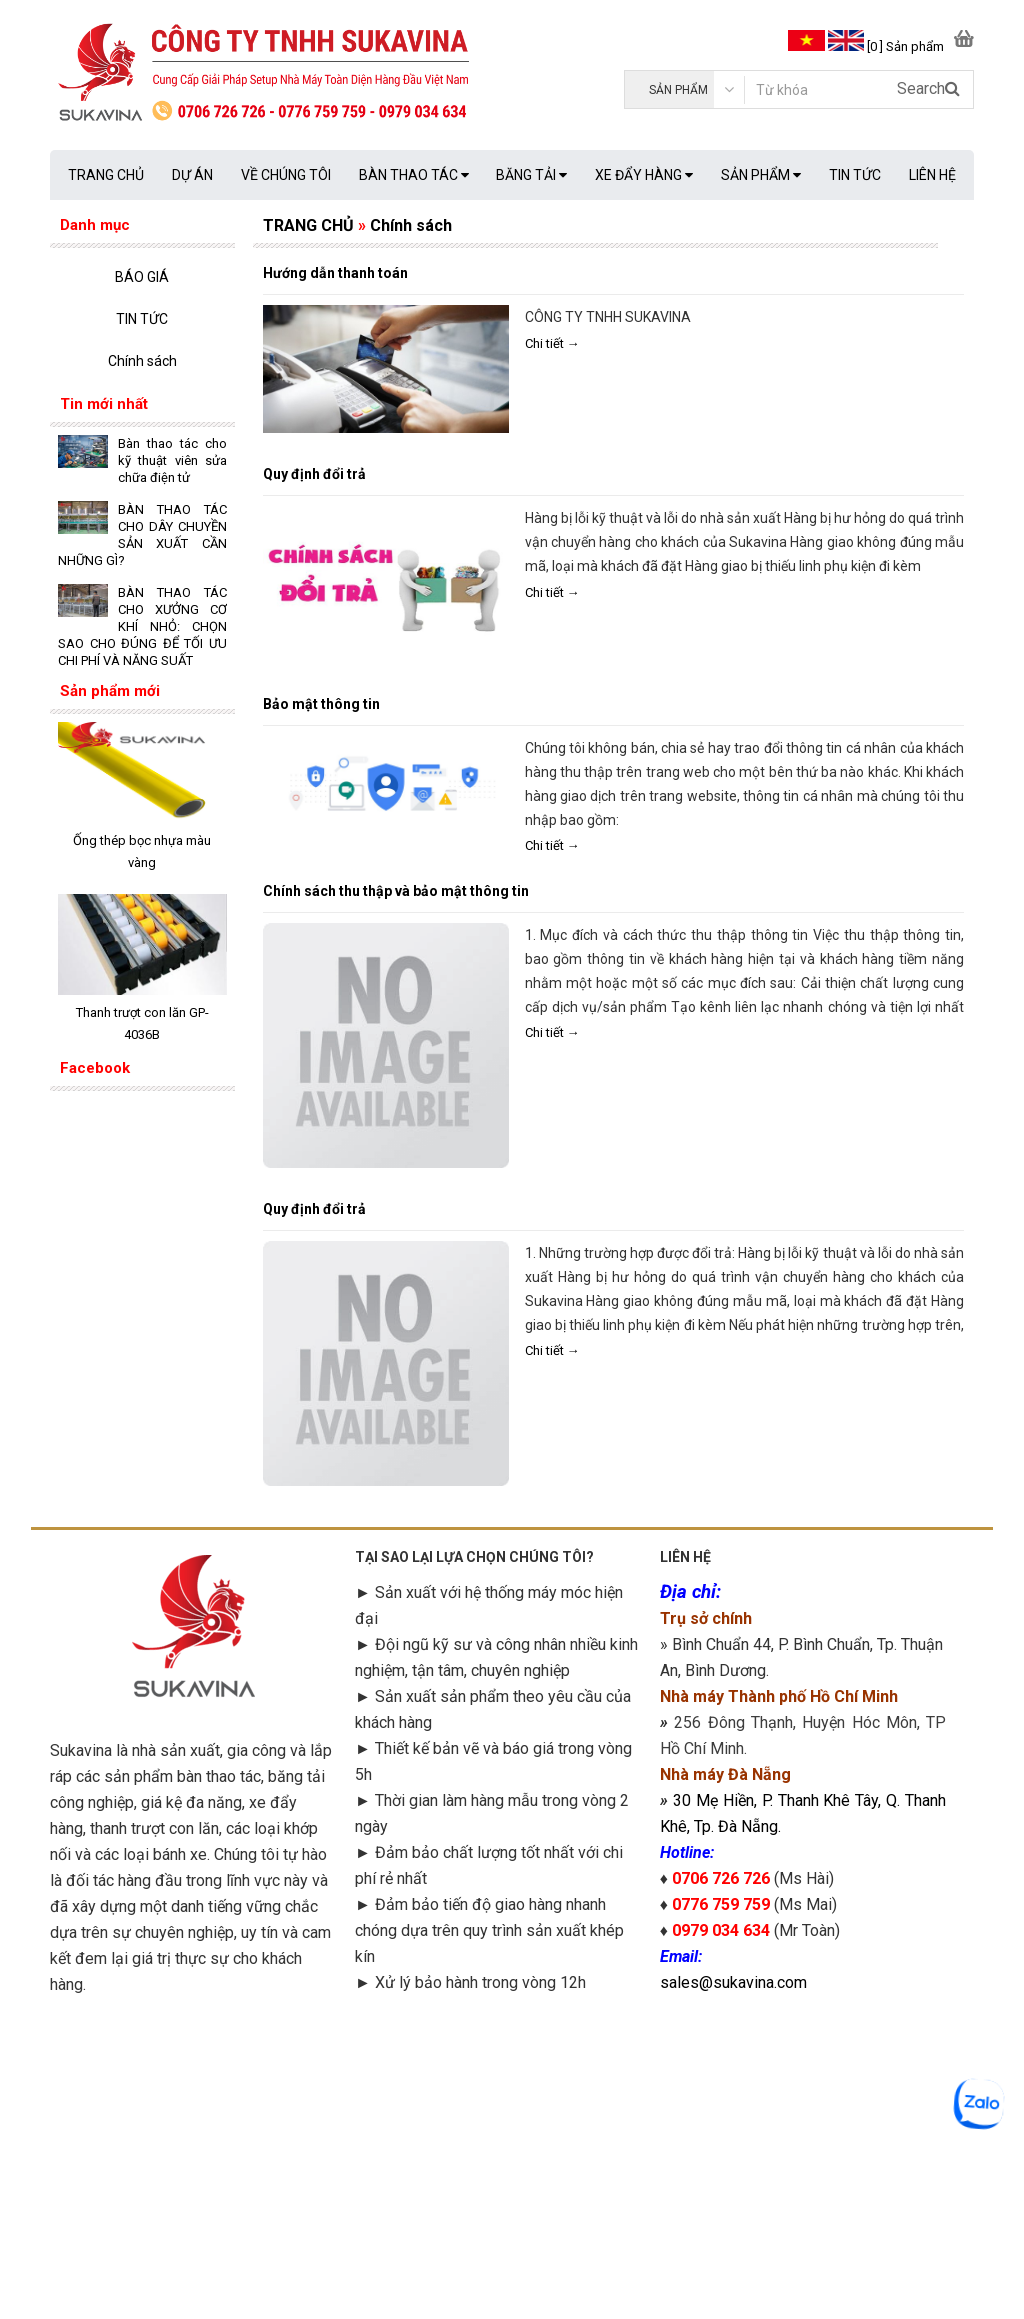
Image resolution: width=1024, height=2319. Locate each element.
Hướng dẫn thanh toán (335, 273)
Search (928, 88)
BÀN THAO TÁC (414, 175)
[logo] (281, 74)
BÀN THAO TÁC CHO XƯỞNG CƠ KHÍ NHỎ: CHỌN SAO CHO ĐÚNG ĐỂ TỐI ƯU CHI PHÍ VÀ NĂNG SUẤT (142, 626)
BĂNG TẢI (531, 175)
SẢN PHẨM (761, 175)
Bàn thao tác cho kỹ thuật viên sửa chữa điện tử (172, 460)
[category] (684, 89)
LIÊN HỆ (932, 175)
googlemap (803, 2146)
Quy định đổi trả (314, 474)
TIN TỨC (855, 175)
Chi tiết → (552, 343)
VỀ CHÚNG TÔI (286, 175)
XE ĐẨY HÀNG (644, 175)
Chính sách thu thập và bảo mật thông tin (396, 891)
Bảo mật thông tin (321, 704)
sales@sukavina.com (733, 1982)
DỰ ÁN (192, 175)
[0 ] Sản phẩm (905, 46)
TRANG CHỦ (106, 175)
